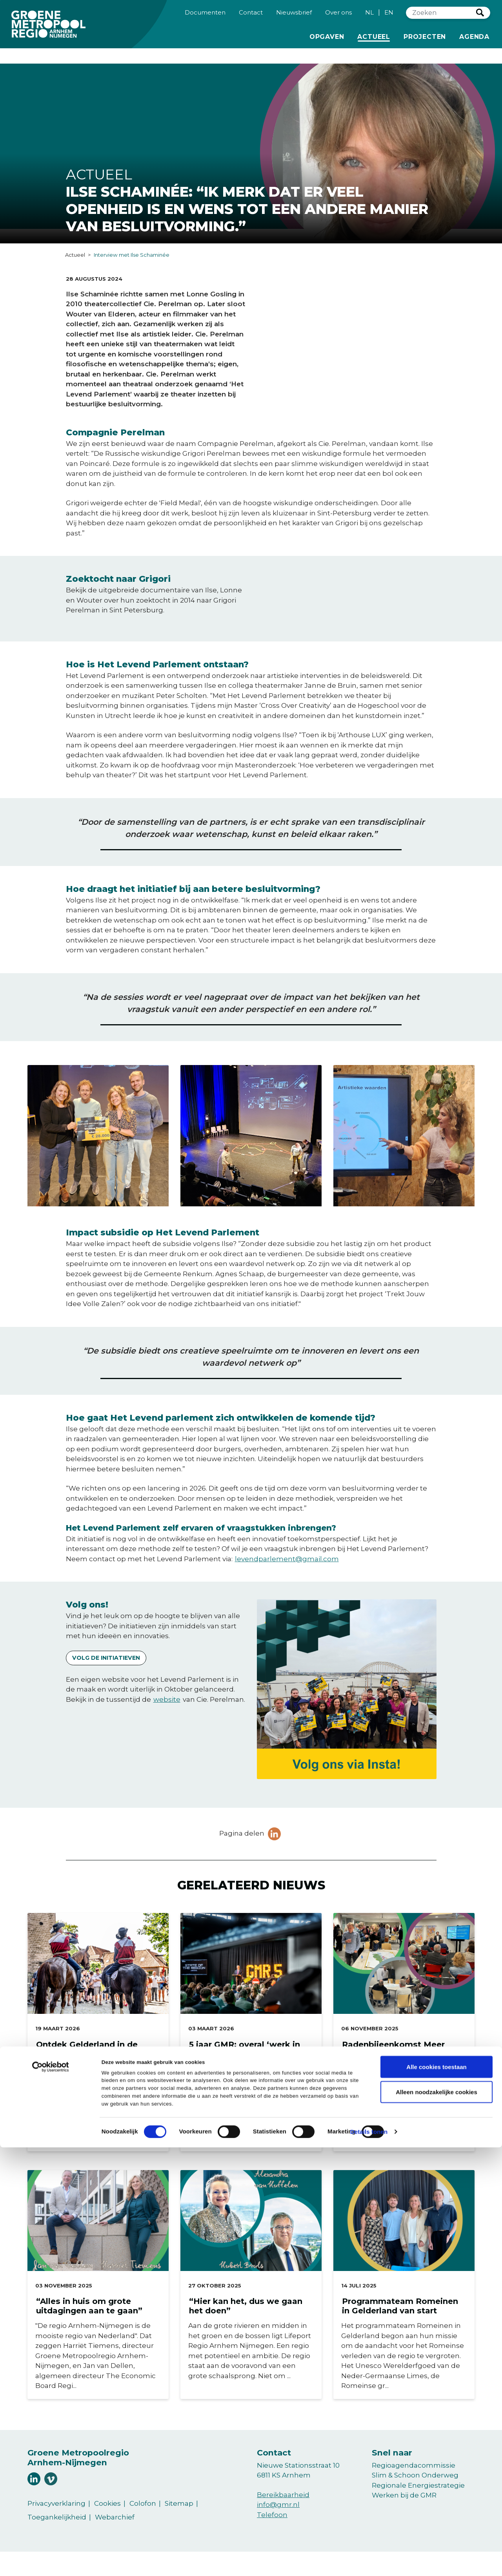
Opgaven (326, 41)
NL (369, 18)
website (166, 1699)
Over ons (338, 18)
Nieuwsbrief (294, 18)
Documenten (205, 18)
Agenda (474, 42)
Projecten (425, 41)
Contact (251, 18)
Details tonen (368, 2560)
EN (388, 18)
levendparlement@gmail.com (287, 1559)
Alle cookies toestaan (436, 2495)
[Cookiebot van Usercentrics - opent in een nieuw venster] (50, 2502)
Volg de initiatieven (106, 1657)
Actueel (375, 41)
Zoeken (480, 18)
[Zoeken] (441, 18)
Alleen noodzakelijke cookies (436, 2520)
